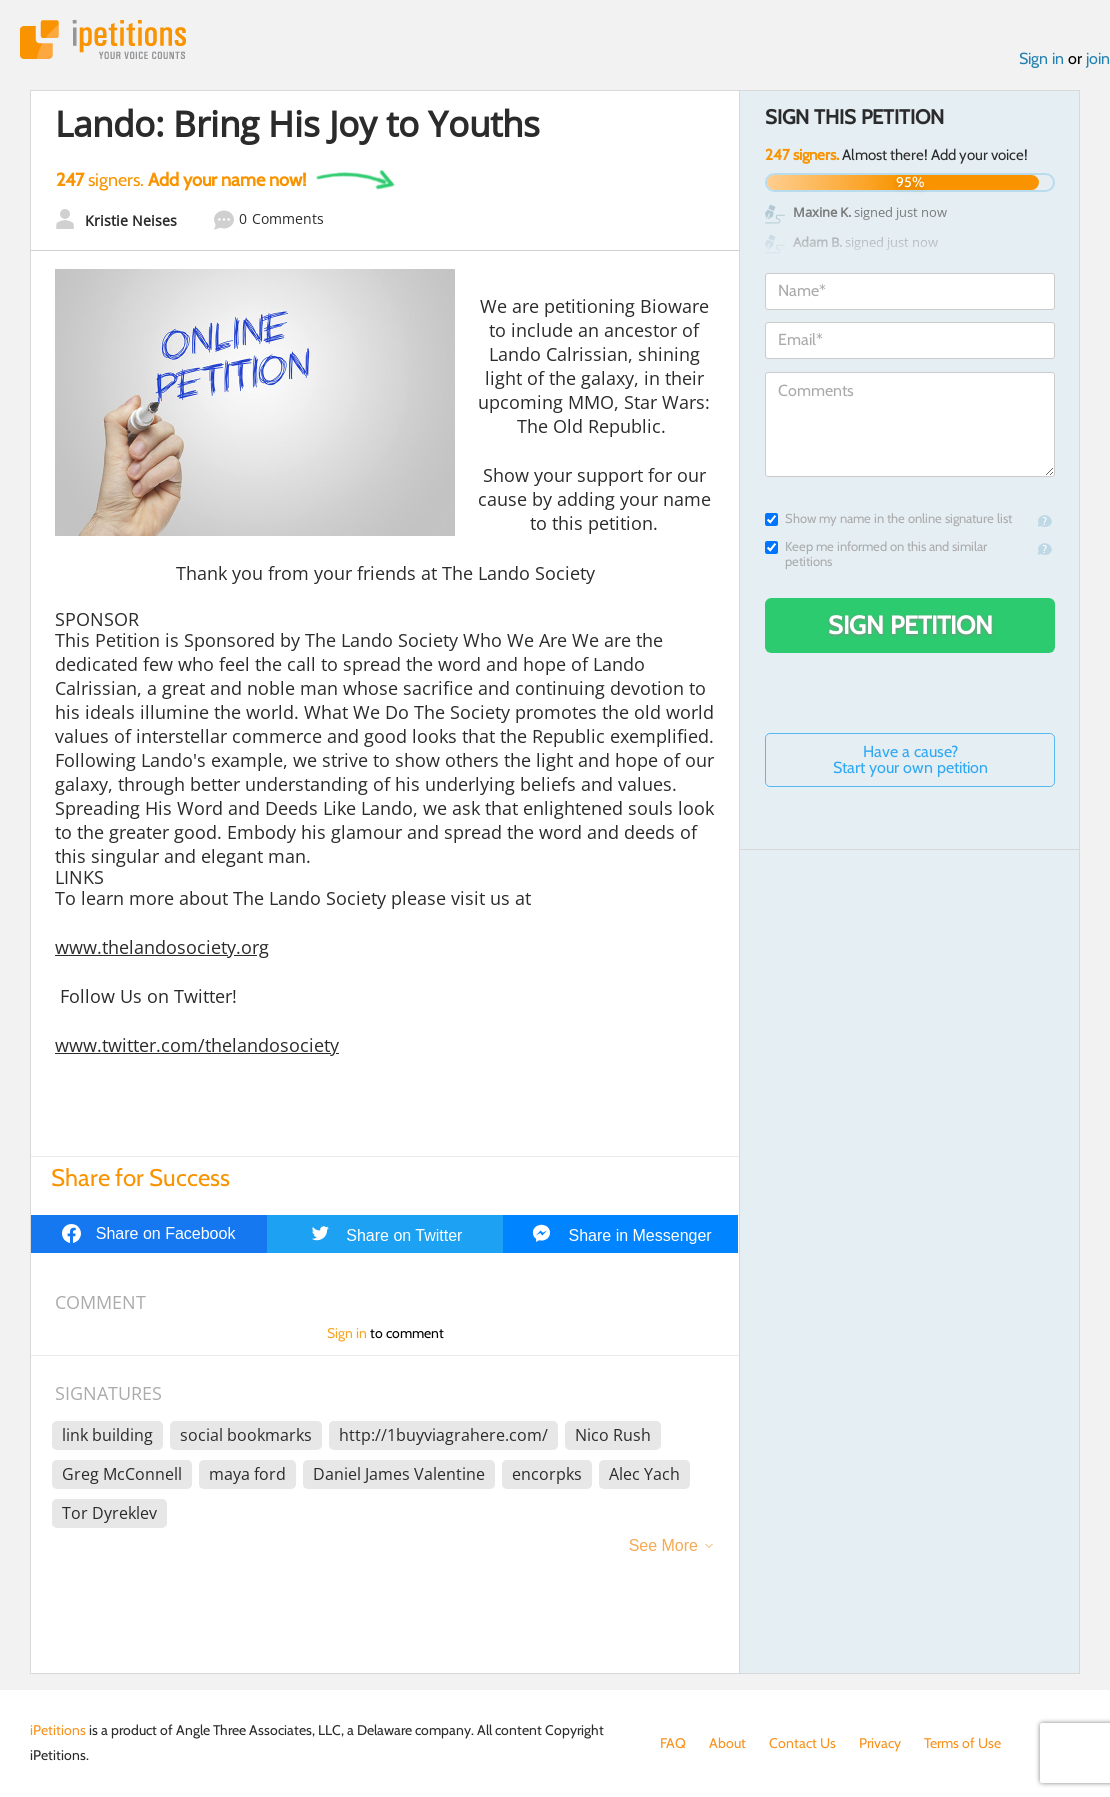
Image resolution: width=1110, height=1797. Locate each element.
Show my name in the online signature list (888, 518)
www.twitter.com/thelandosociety (197, 1045)
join (1098, 58)
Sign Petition (910, 625)
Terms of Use (962, 1743)
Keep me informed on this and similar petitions (876, 554)
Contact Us (802, 1743)
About (727, 1743)
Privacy (880, 1743)
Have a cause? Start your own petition (910, 759)
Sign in (1041, 58)
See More (663, 1545)
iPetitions (103, 39)
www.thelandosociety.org (162, 947)
